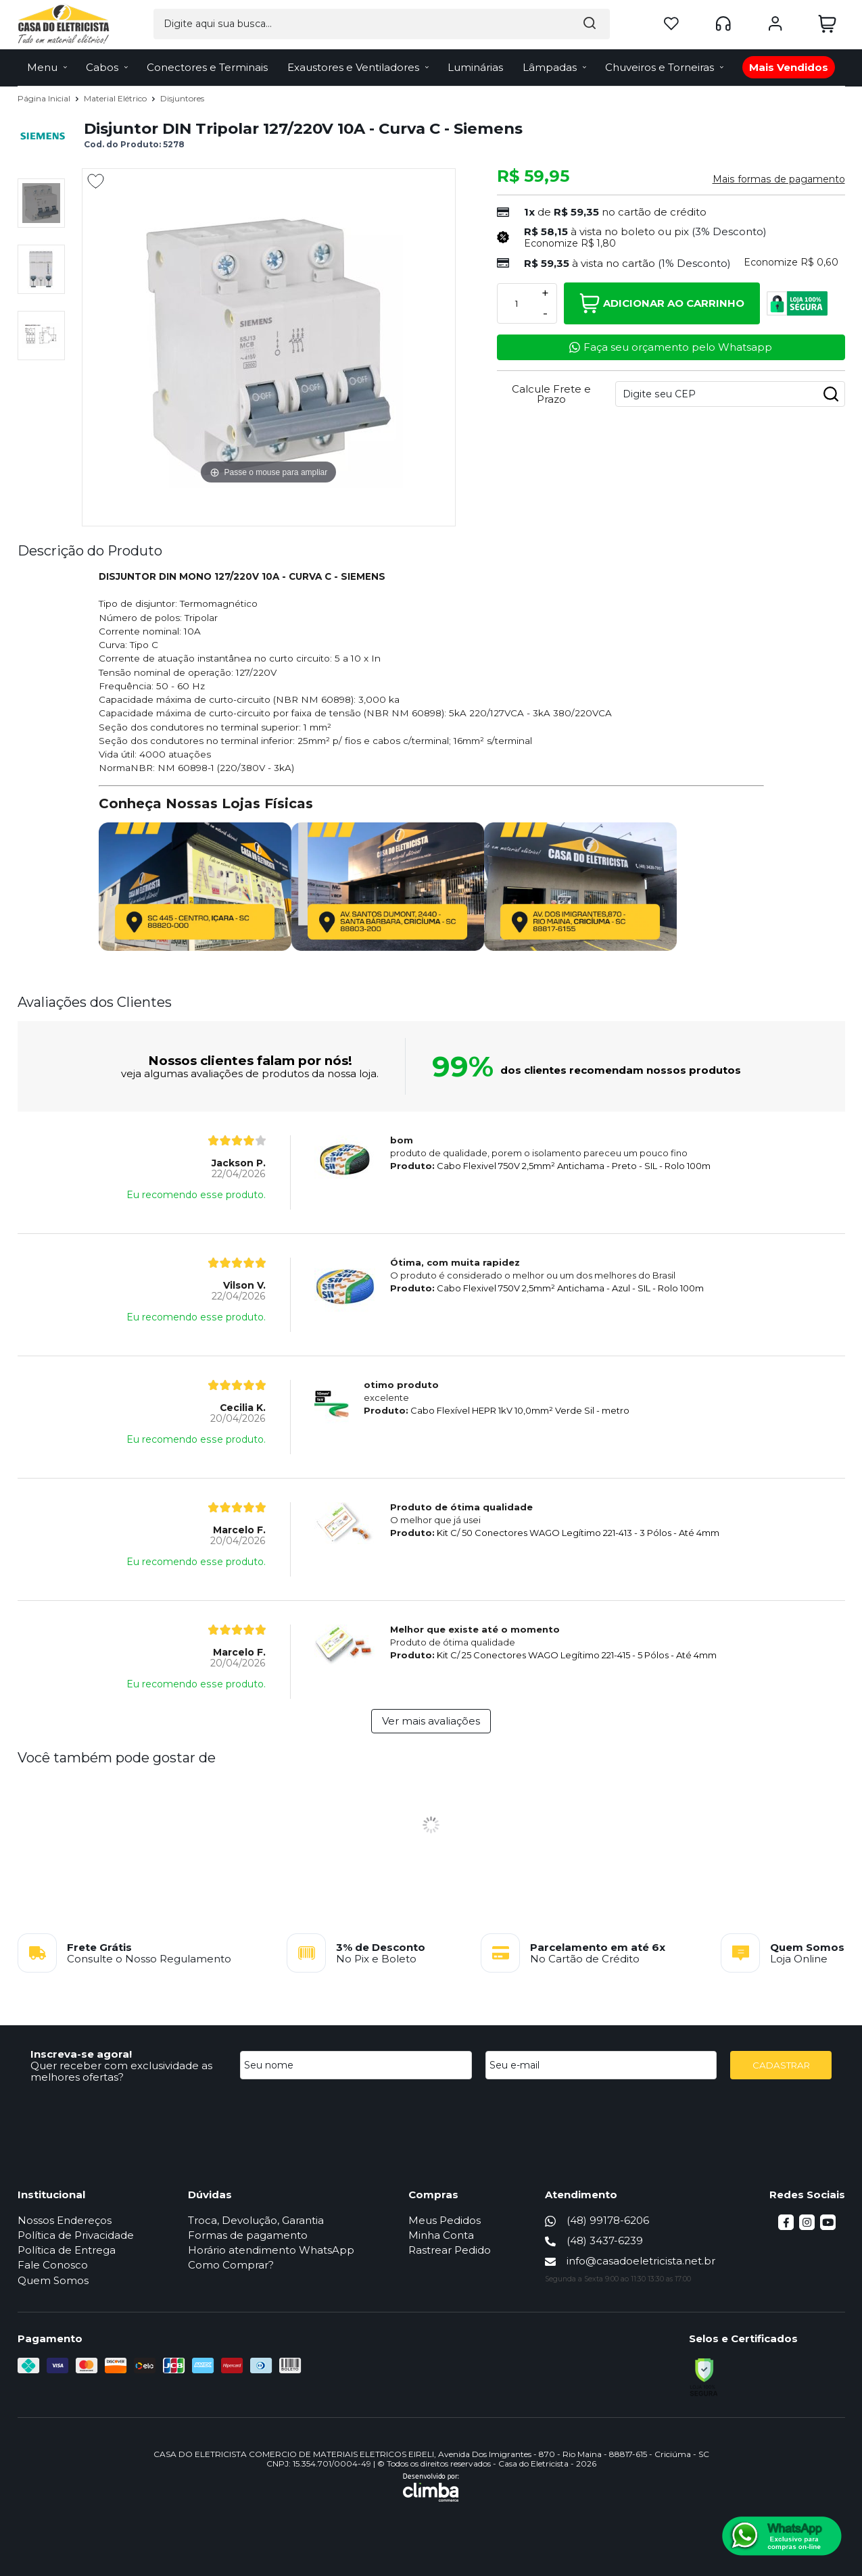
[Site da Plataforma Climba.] (431, 2487)
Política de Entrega (67, 2250)
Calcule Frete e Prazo (551, 394)
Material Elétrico (116, 98)
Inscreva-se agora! (81, 2054)
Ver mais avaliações (431, 1720)
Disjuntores (182, 98)
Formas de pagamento (248, 2235)
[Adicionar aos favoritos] (95, 181)
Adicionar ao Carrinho (661, 303)
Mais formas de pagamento (779, 179)
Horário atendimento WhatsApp (271, 2250)
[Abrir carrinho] (828, 23)
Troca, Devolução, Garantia (256, 2220)
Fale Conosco (53, 2264)
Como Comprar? (231, 2264)
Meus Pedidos (444, 2220)
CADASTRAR (781, 2065)
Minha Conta (441, 2235)
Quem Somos (53, 2280)
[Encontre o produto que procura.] (512, 23)
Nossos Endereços (65, 2220)
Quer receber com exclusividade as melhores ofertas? (121, 2071)
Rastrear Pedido (449, 2250)
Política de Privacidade (76, 2235)
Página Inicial (45, 98)
